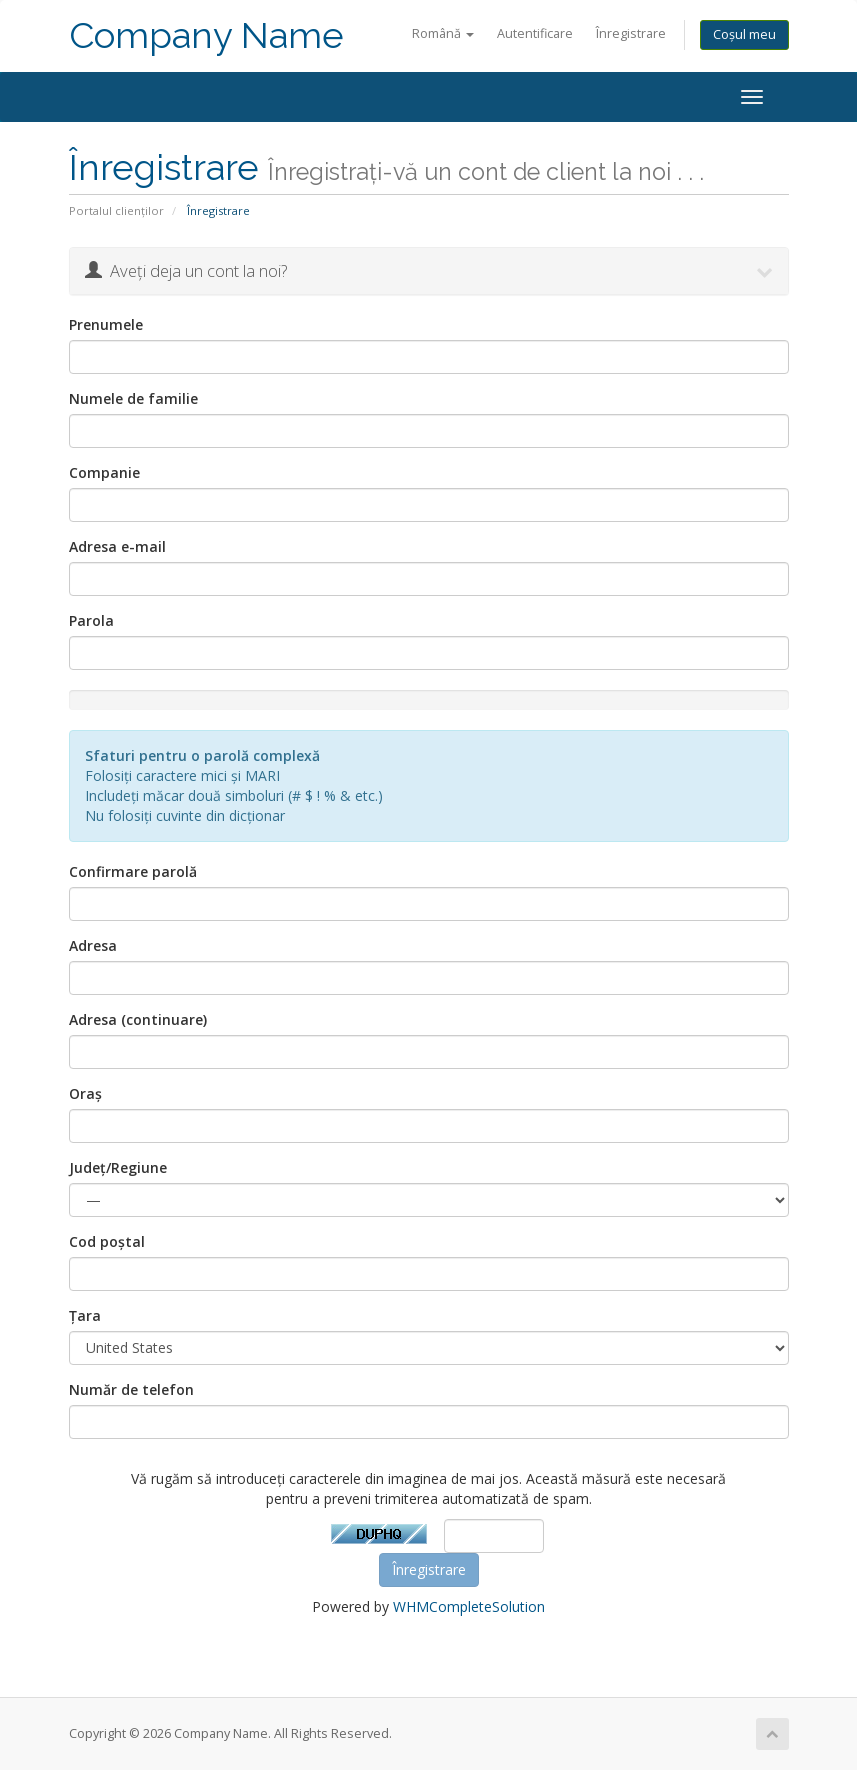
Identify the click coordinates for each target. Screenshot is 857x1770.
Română (443, 33)
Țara (85, 1315)
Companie (104, 472)
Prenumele (106, 324)
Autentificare (535, 33)
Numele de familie (133, 398)
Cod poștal (107, 1241)
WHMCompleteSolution (469, 1606)
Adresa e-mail (117, 546)
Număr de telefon (131, 1389)
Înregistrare (631, 33)
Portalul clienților (116, 210)
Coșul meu (744, 34)
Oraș (85, 1093)
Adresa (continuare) (138, 1019)
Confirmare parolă (133, 871)
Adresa (93, 945)
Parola (91, 620)
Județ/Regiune (118, 1167)
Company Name (206, 35)
